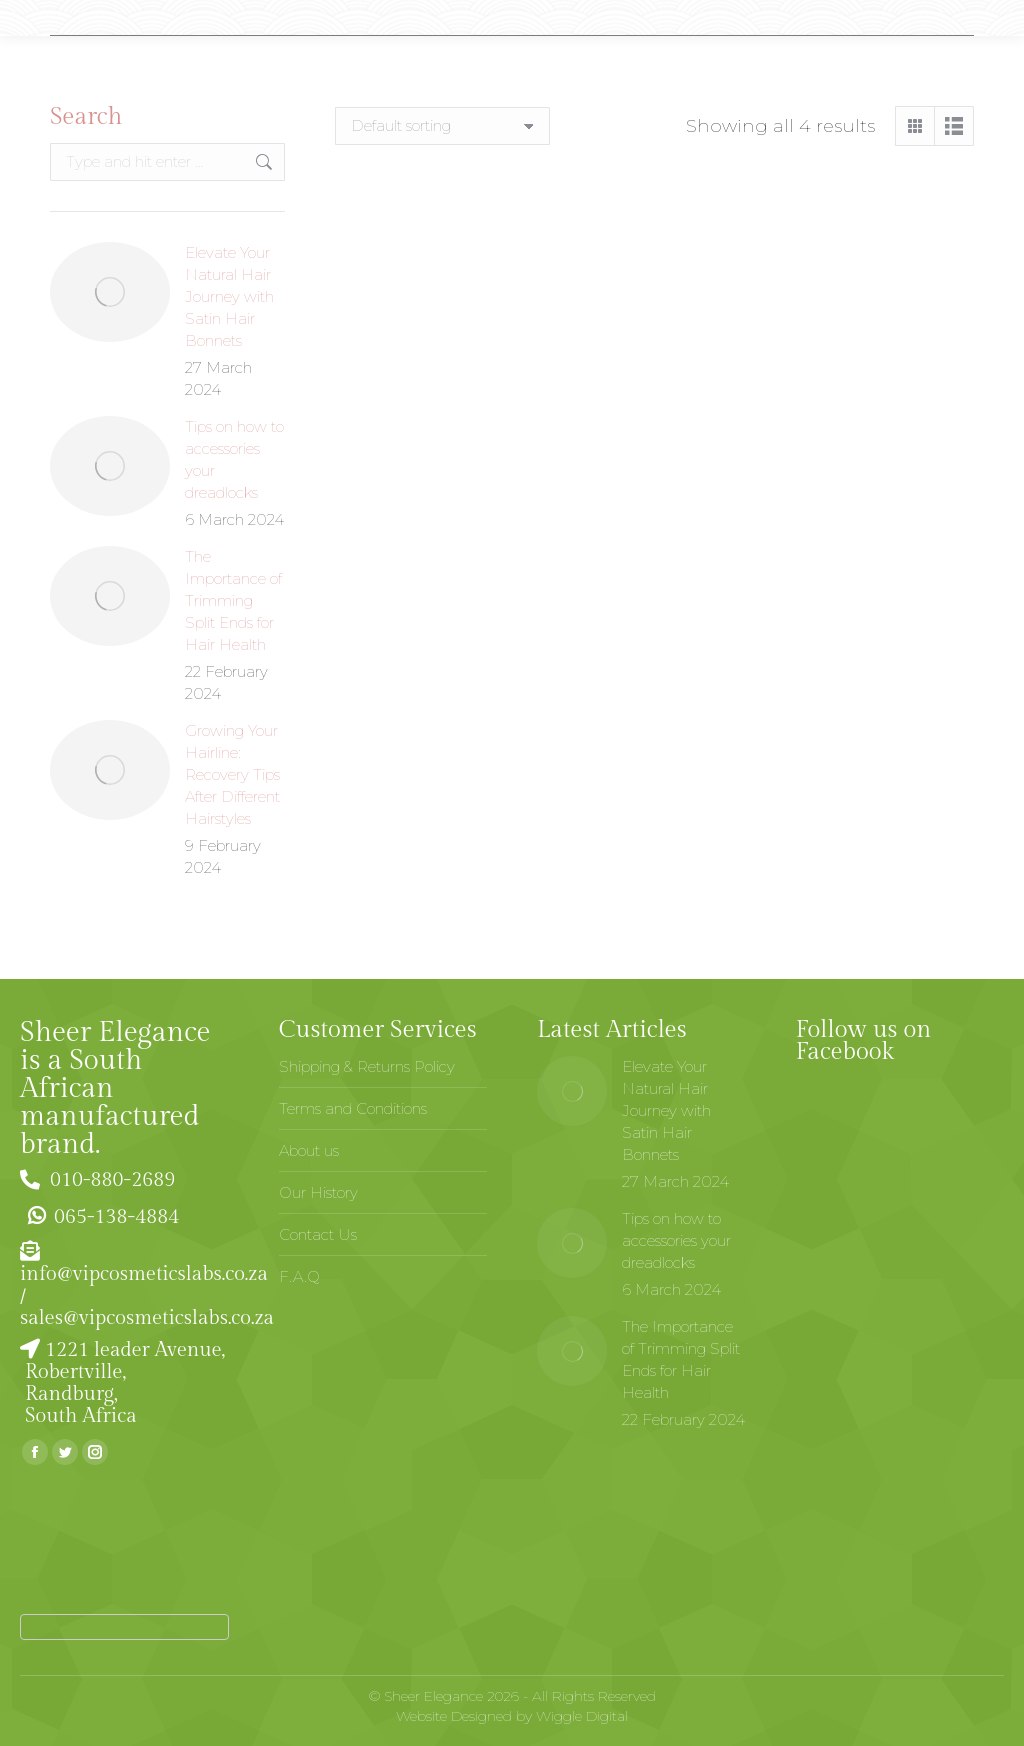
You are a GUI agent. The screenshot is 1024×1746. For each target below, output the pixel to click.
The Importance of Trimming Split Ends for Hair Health (233, 600)
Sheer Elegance (433, 1696)
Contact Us (318, 1234)
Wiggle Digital (582, 1716)
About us (309, 1150)
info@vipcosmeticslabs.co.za (144, 1274)
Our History (318, 1192)
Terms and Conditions (353, 1108)
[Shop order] (442, 126)
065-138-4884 (100, 1217)
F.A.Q (299, 1276)
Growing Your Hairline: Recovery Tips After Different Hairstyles (232, 774)
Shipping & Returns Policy (367, 1066)
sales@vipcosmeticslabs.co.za (147, 1318)
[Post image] (110, 292)
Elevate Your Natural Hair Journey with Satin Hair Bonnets (229, 296)
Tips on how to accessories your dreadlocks (234, 459)
